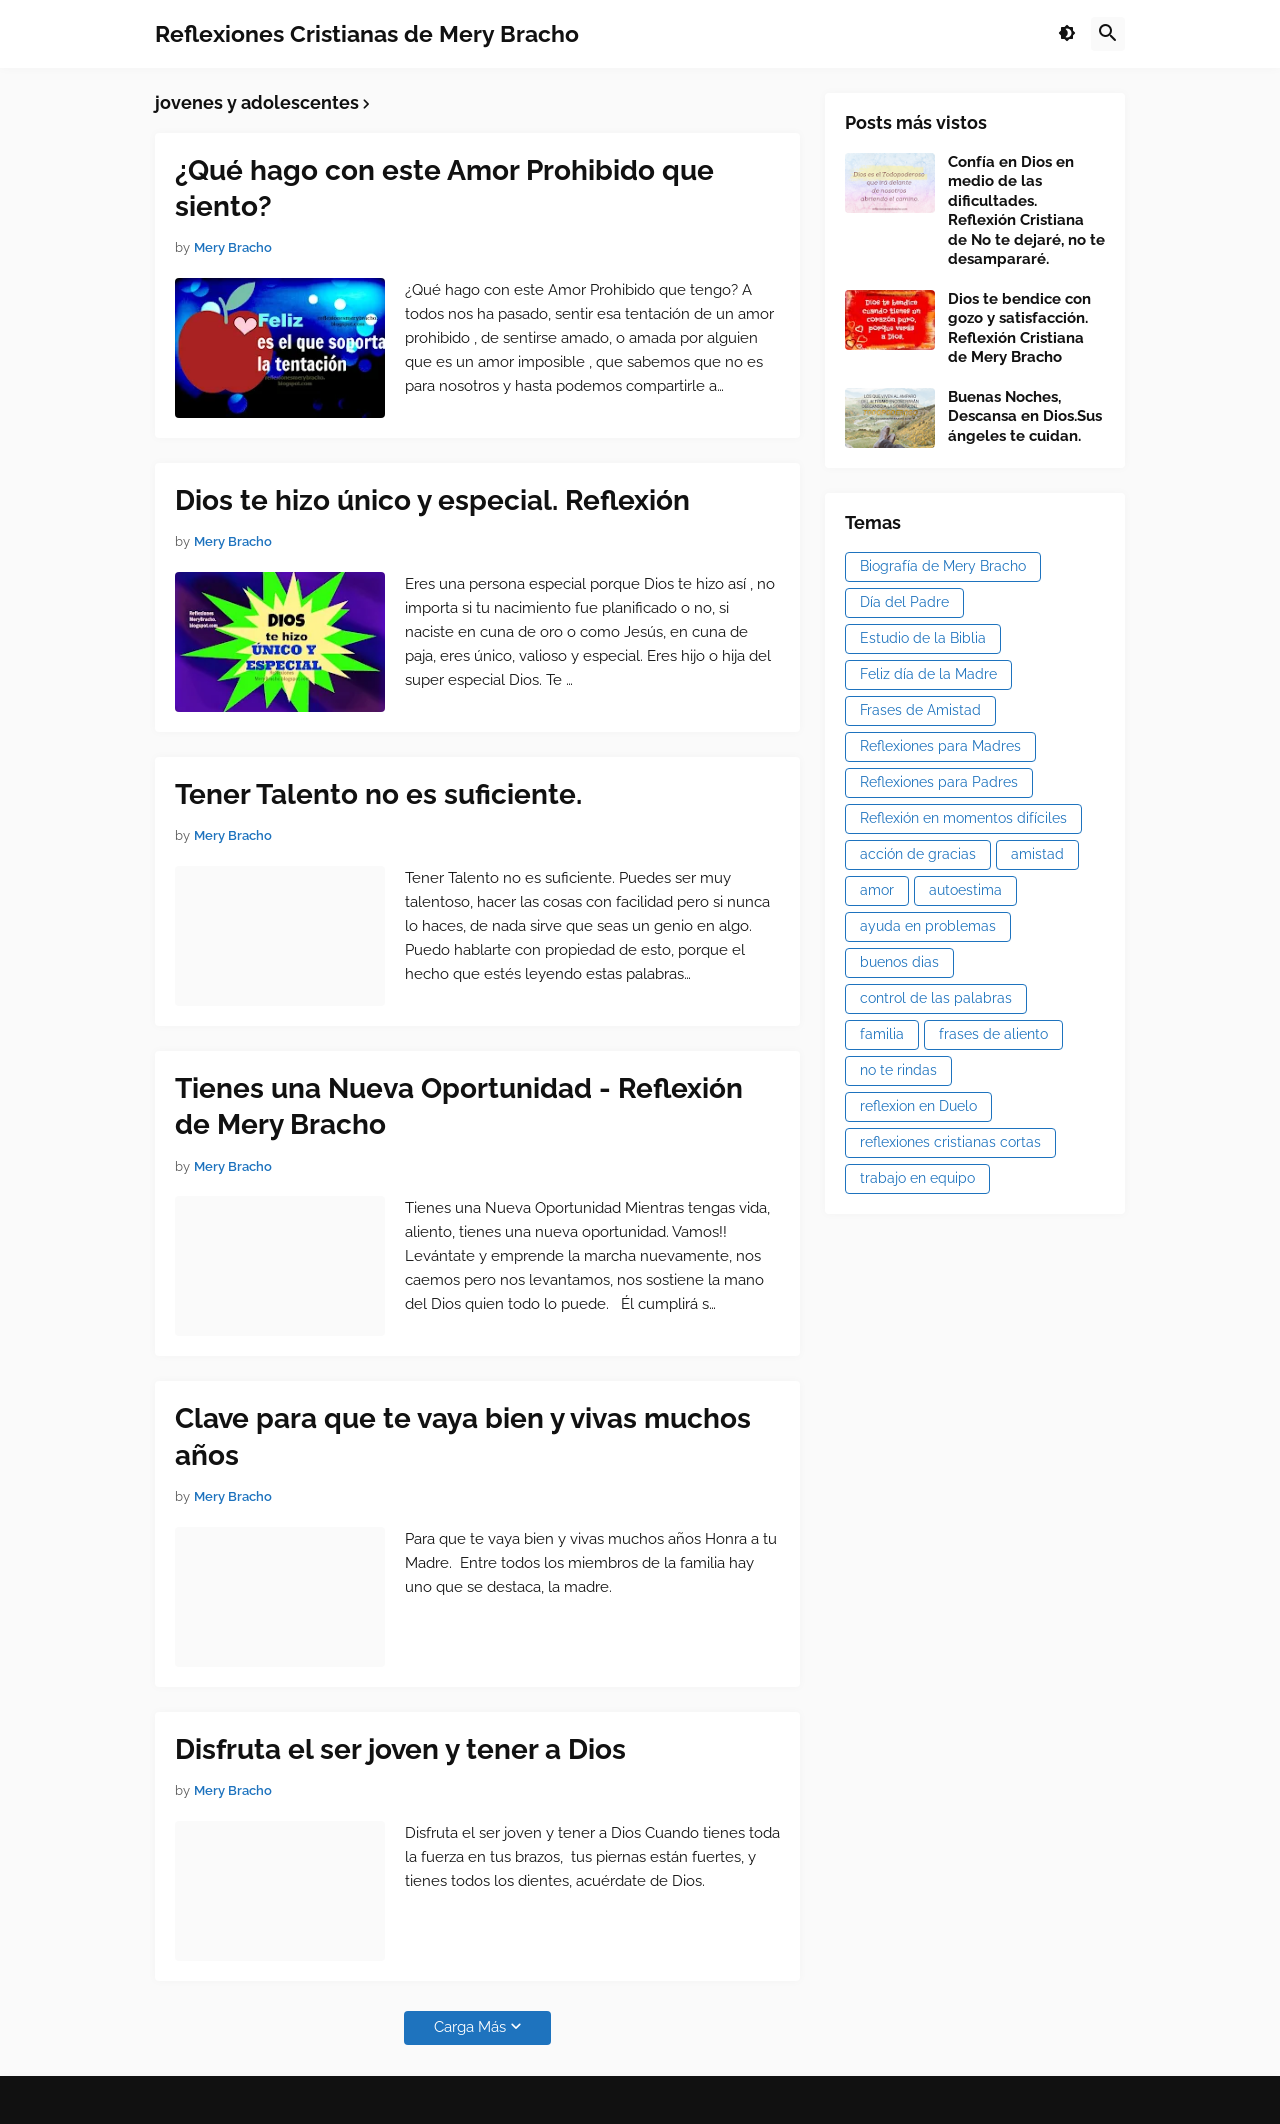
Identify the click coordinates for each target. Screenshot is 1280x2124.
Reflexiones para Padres (939, 782)
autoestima (965, 890)
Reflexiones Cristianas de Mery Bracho (367, 33)
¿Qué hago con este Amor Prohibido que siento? (444, 188)
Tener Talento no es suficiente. (378, 794)
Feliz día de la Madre (928, 674)
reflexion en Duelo (918, 1106)
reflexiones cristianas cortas (950, 1142)
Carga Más (470, 2027)
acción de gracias (918, 854)
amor (877, 890)
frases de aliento (993, 1034)
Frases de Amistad (920, 710)
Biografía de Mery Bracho (943, 566)
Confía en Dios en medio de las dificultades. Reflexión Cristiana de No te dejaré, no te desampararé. (1026, 211)
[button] (1067, 34)
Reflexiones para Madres (940, 746)
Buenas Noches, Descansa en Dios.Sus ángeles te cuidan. (1025, 416)
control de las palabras (936, 998)
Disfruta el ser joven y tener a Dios (400, 1749)
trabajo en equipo (917, 1178)
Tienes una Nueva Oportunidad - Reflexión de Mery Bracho (459, 1106)
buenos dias (899, 962)
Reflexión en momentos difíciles (963, 818)
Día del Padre (904, 602)
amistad (1037, 854)
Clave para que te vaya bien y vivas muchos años (463, 1436)
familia (882, 1034)
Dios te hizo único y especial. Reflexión (432, 500)
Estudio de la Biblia (923, 638)
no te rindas (898, 1070)
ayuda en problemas (928, 926)
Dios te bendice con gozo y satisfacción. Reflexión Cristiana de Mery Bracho (1019, 328)
